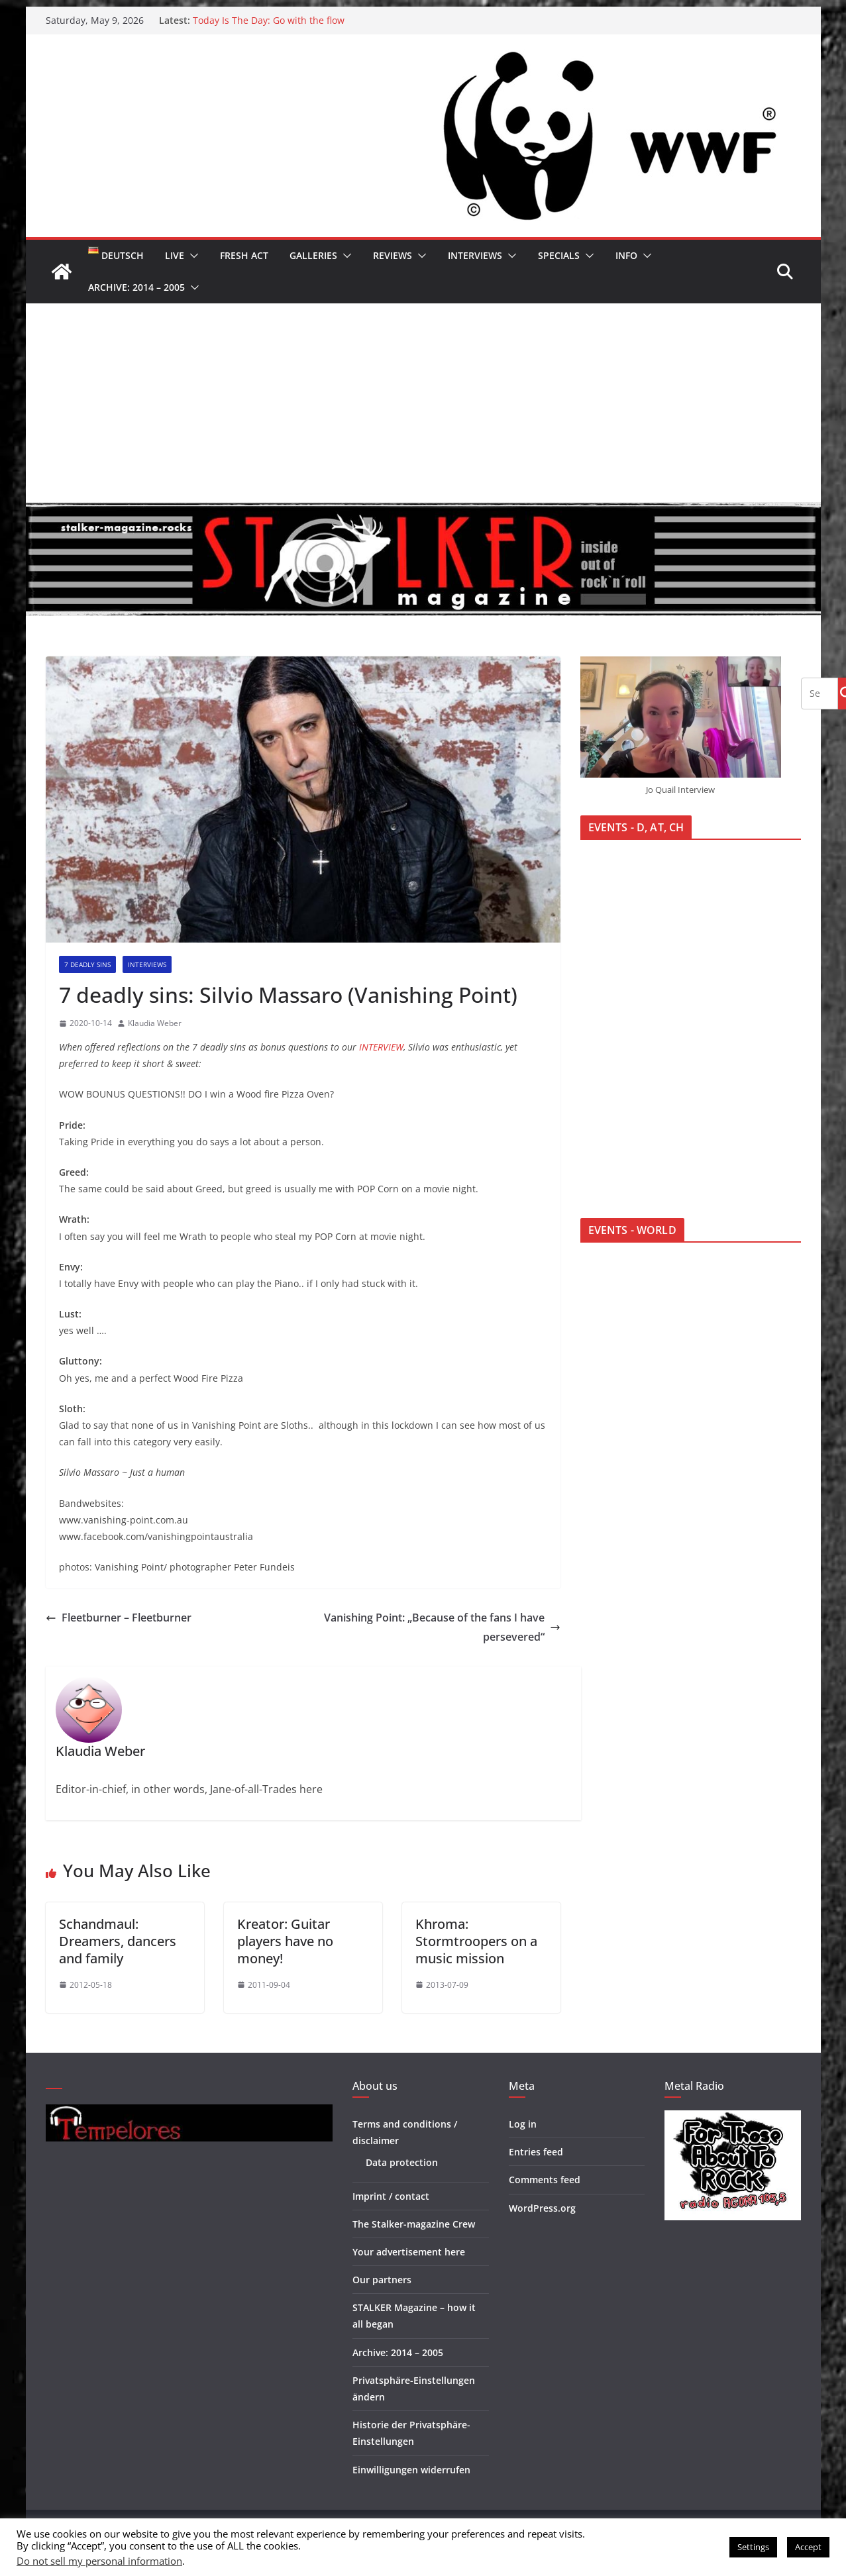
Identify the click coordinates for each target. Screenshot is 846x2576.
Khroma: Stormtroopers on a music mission (476, 1941)
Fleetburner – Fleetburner (118, 1617)
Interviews (475, 255)
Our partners (381, 2279)
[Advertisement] (423, 402)
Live (174, 255)
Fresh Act (244, 255)
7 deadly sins (87, 964)
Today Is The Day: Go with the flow (268, 20)
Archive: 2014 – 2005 (136, 287)
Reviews (392, 255)
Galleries (313, 255)
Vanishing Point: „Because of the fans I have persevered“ (442, 1627)
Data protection (402, 2162)
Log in (523, 2124)
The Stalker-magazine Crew (413, 2224)
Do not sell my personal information (99, 2560)
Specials (559, 255)
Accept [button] (808, 2547)
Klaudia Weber (155, 1023)
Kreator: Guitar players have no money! (285, 1941)
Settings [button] (753, 2547)
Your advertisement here (408, 2251)
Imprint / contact (390, 2196)
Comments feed (544, 2179)
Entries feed (536, 2151)
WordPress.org (542, 2208)
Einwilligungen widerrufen (411, 2469)
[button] (191, 255)
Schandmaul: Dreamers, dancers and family (117, 1941)
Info (626, 255)
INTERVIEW (381, 1047)
